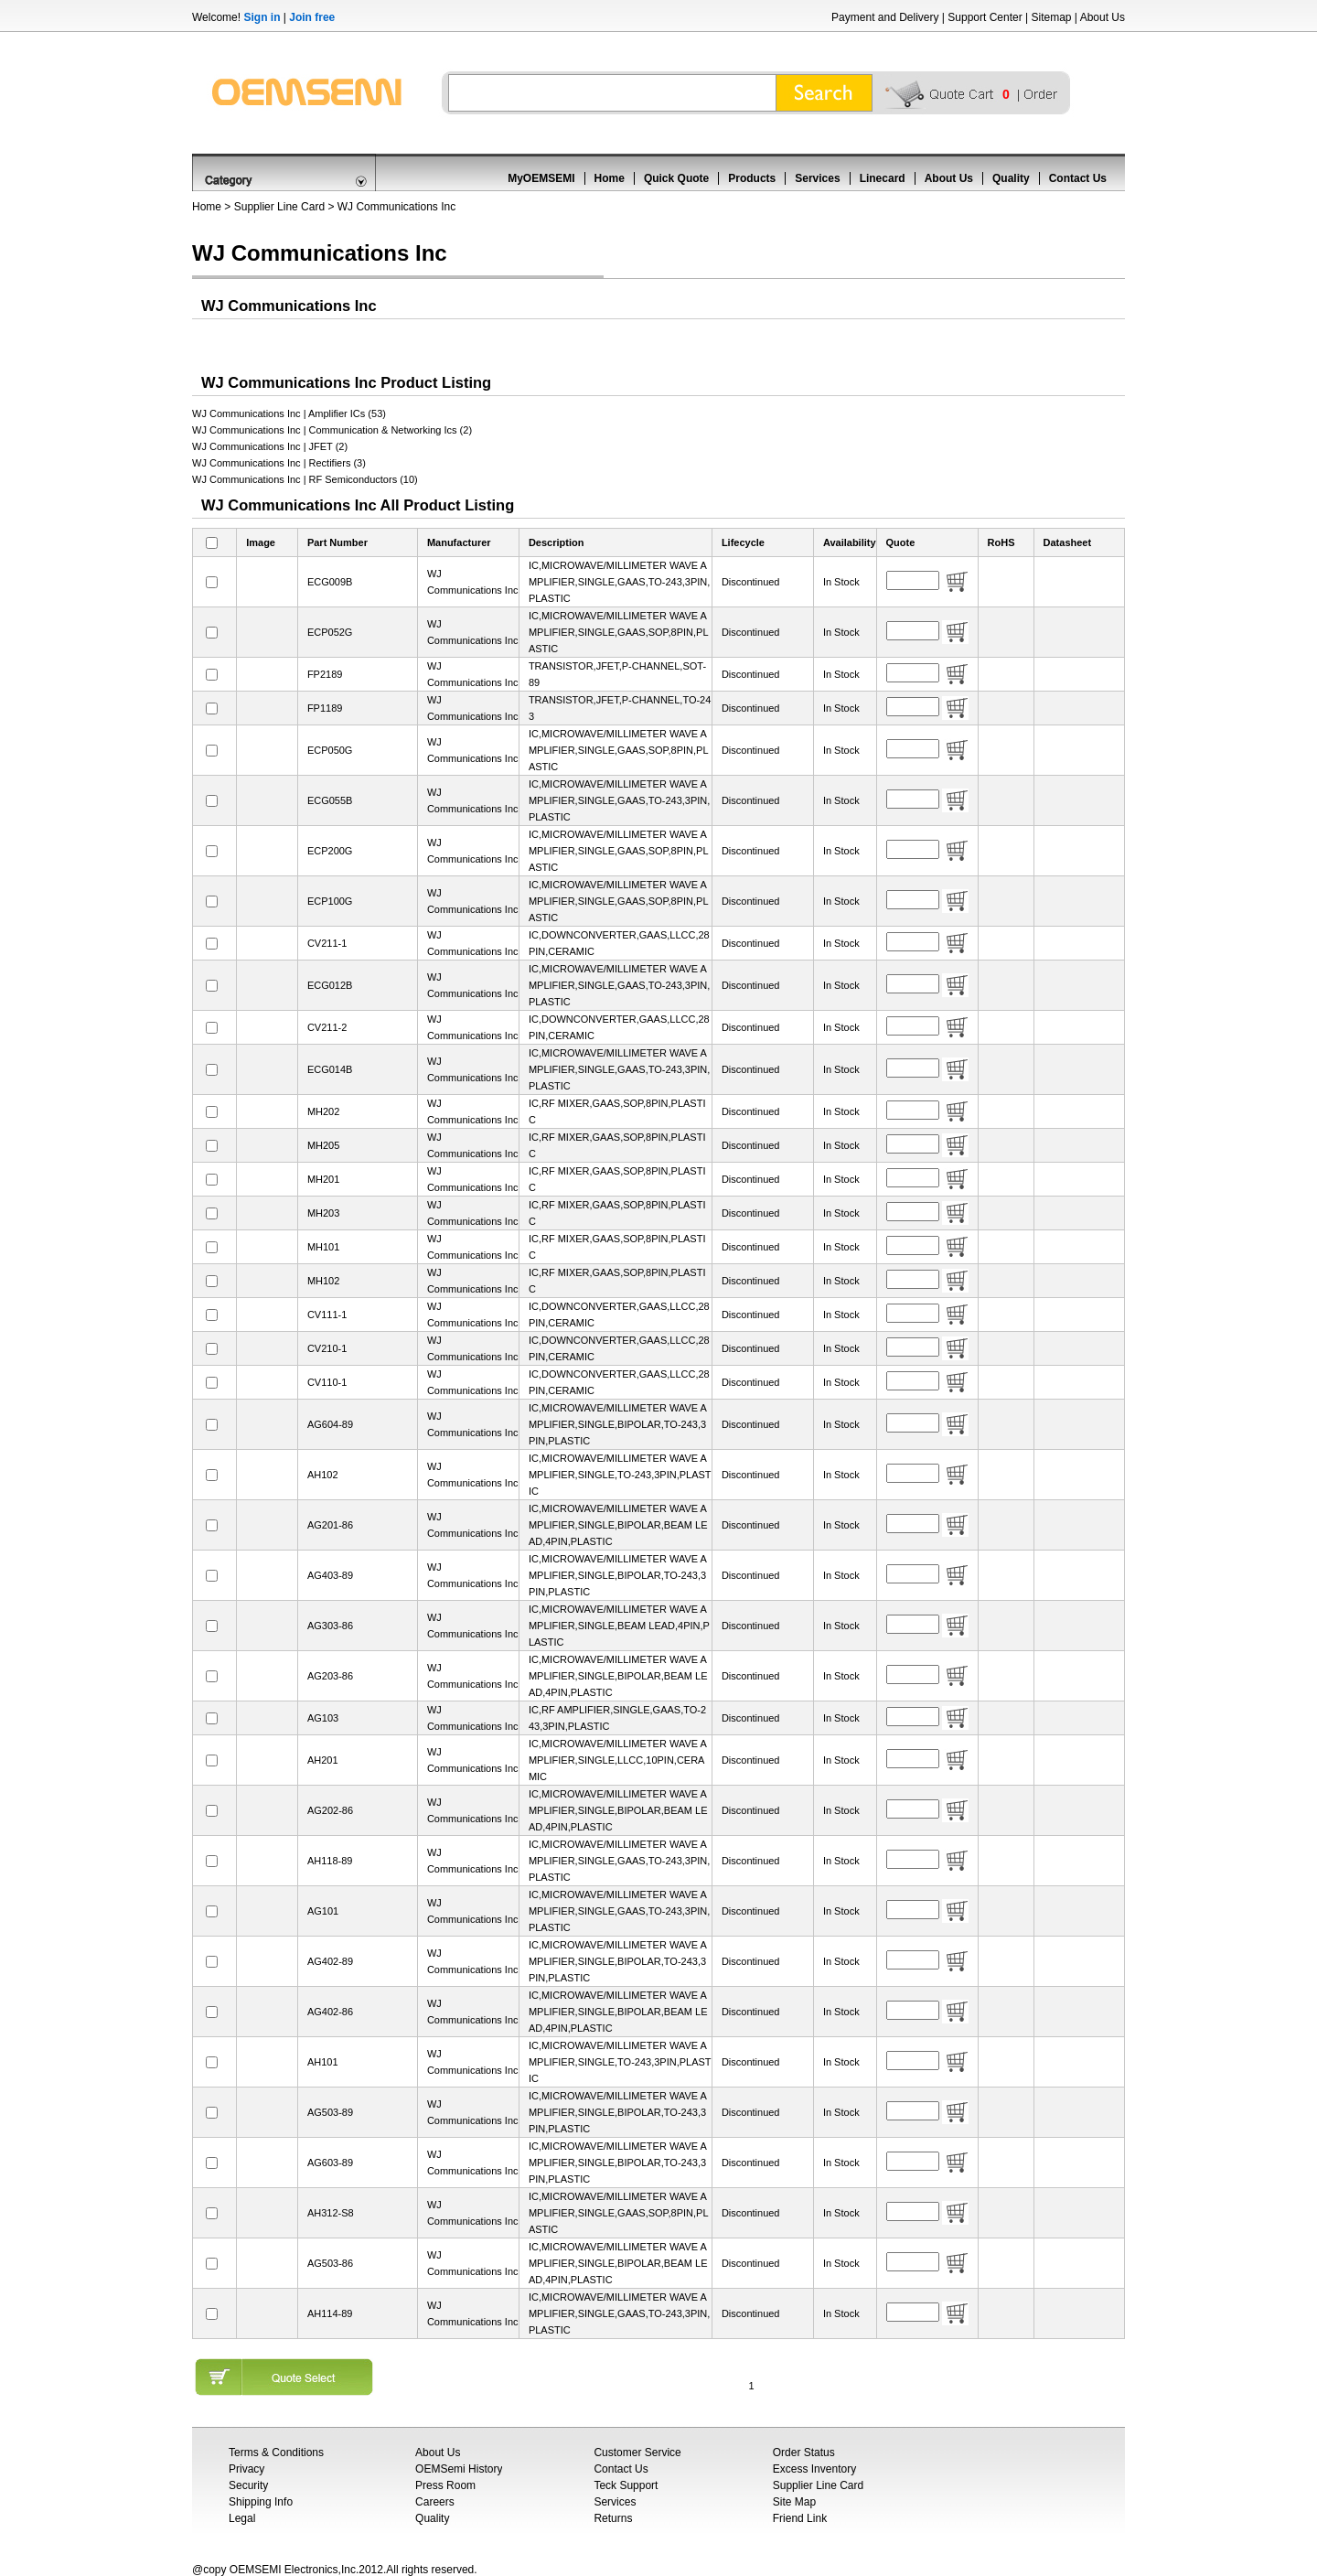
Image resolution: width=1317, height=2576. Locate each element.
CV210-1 (327, 1348)
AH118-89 (330, 1860)
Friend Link (800, 2518)
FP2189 (325, 674)
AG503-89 (330, 2112)
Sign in (261, 17)
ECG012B (330, 985)
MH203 (323, 1213)
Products (752, 178)
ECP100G (330, 901)
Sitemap (1051, 17)
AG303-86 (330, 1625)
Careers (435, 2502)
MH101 (323, 1246)
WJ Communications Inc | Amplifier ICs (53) (289, 413)
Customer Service (637, 2452)
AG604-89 (330, 1424)
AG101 (322, 1910)
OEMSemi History (458, 2469)
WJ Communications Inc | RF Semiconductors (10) (305, 479)
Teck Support (626, 2485)
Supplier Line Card (279, 206)
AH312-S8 (330, 2212)
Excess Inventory (814, 2469)
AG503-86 (330, 2263)
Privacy (246, 2469)
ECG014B (330, 1069)
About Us (1102, 17)
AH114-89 (330, 2313)
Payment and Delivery (884, 17)
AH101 (322, 2061)
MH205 (323, 1145)
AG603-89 (330, 2162)
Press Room (445, 2485)
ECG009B (330, 581)
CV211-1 (327, 943)
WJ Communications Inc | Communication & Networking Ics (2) (332, 429)
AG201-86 (330, 1524)
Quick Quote (676, 178)
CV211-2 (327, 1027)
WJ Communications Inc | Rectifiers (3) (279, 462)
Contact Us (1078, 178)
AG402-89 (330, 1961)
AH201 (322, 1760)
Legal (242, 2518)
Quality (1011, 178)
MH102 (323, 1280)
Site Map (794, 2502)
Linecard (882, 178)
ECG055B (330, 800)
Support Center (985, 17)
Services (817, 178)
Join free (312, 17)
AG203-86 (330, 1675)
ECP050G (330, 750)
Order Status (804, 2452)
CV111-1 (327, 1314)
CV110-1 (327, 1382)
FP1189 (325, 708)
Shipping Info (261, 2502)
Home (609, 178)
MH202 (323, 1111)
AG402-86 (330, 2011)
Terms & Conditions (276, 2452)
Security (248, 2485)
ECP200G (330, 850)
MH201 (323, 1179)
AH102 (322, 1474)
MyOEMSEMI (541, 178)
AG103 (322, 1717)
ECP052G (330, 632)
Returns (613, 2518)
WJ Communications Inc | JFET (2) (270, 446)
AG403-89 (330, 1575)
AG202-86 (330, 1810)
